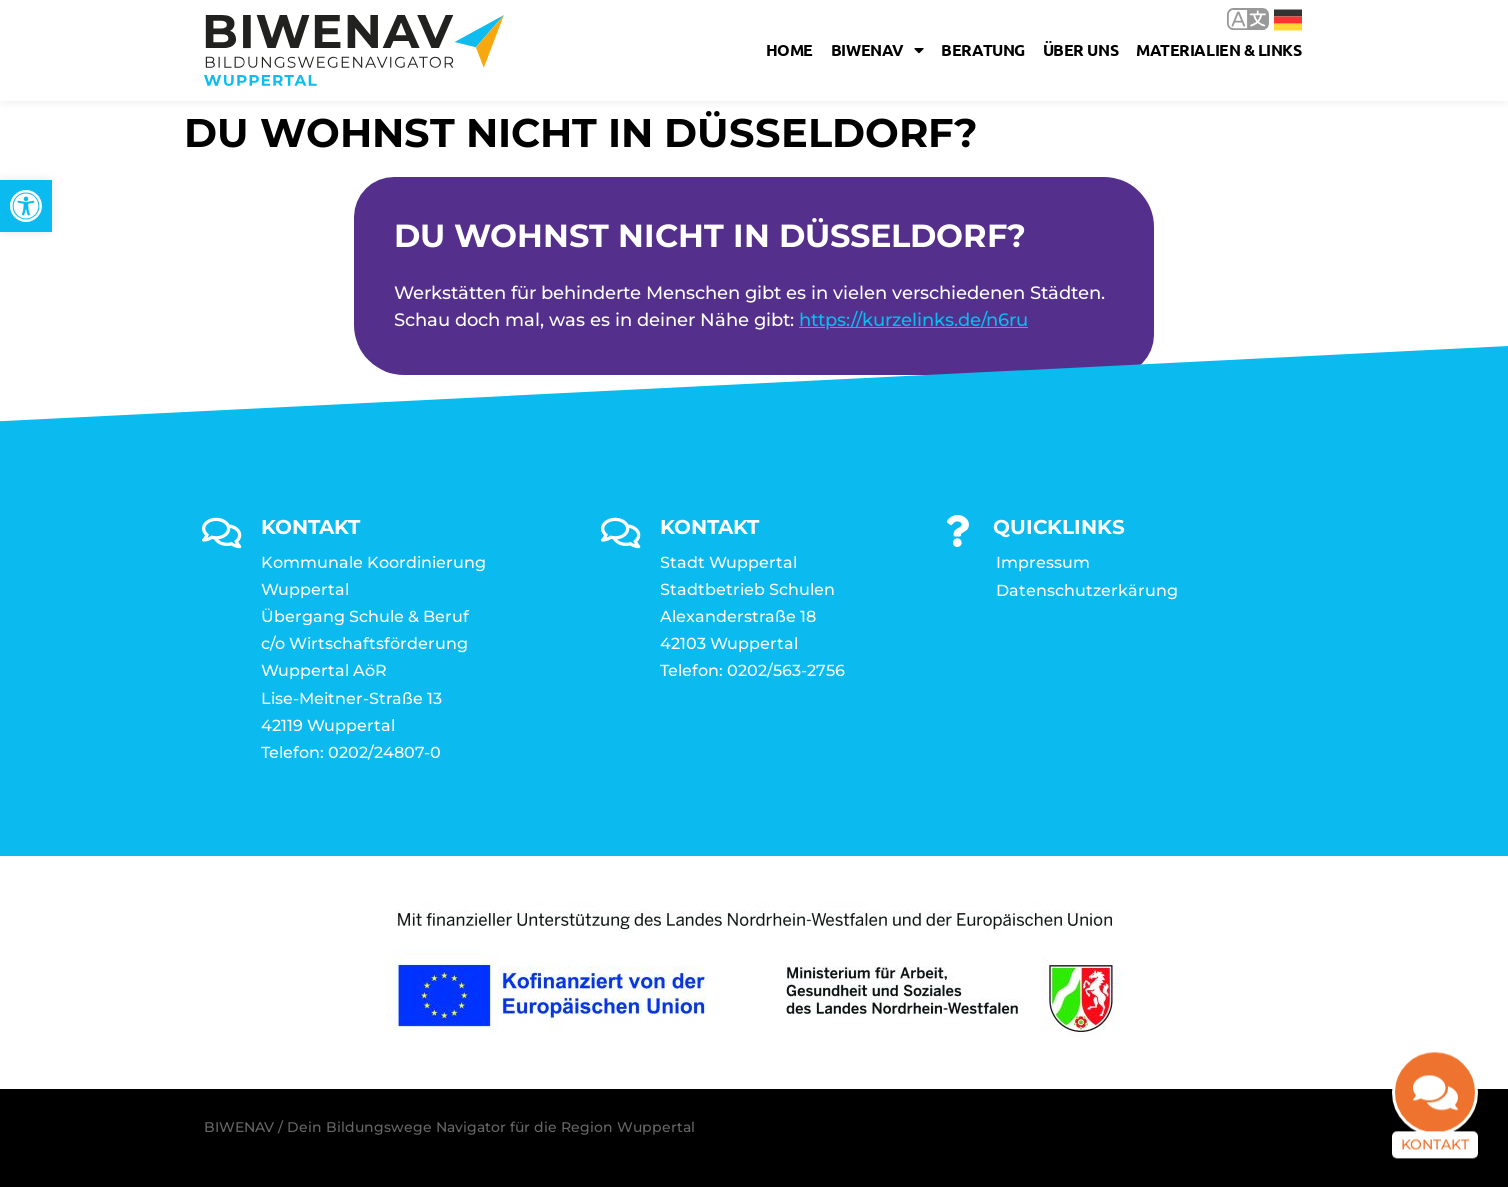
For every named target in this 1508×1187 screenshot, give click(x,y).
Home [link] (789, 49)
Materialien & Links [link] (1218, 49)
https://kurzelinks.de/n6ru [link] (913, 320)
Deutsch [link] (1288, 20)
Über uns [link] (1080, 49)
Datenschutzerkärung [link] (1087, 590)
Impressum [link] (1043, 562)
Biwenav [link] (877, 50)
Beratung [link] (982, 49)
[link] (26, 206)
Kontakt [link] (1435, 1141)
